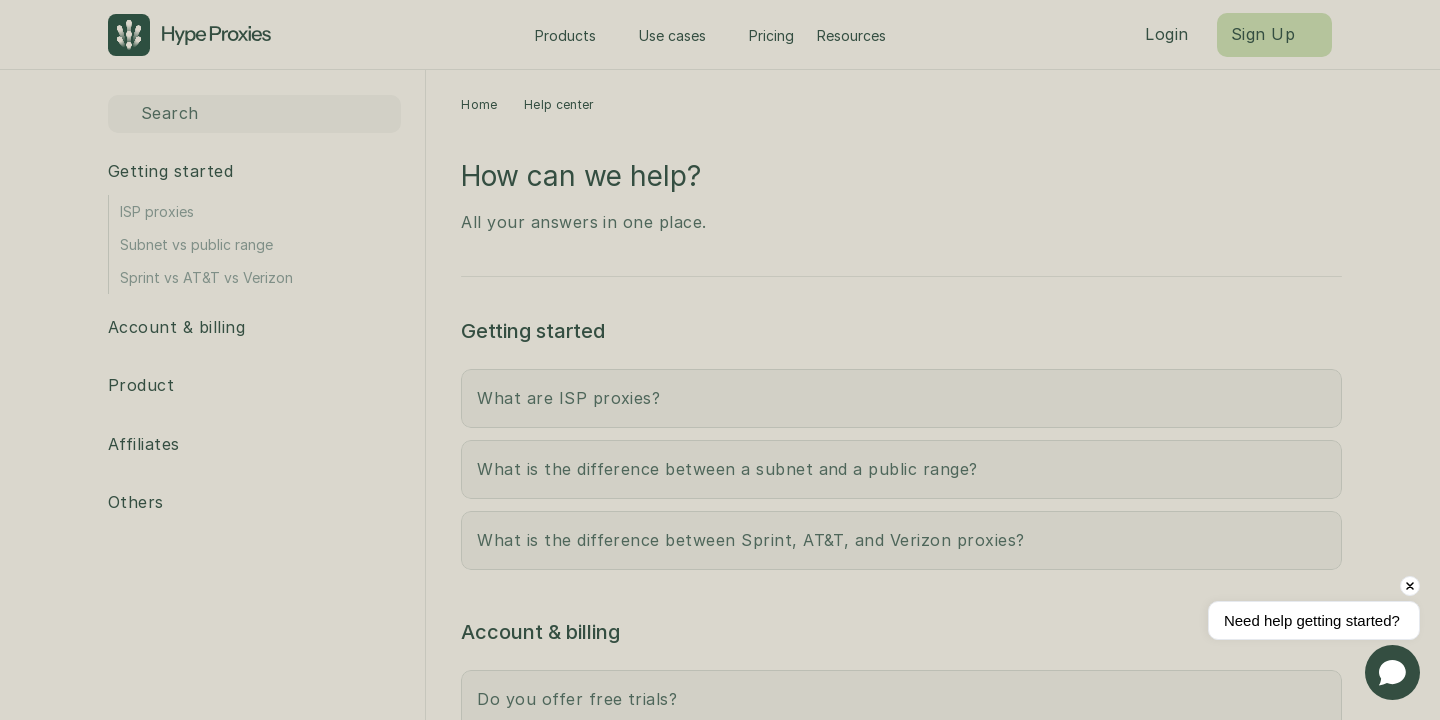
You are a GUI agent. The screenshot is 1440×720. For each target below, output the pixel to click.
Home (479, 104)
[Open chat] (1392, 672)
